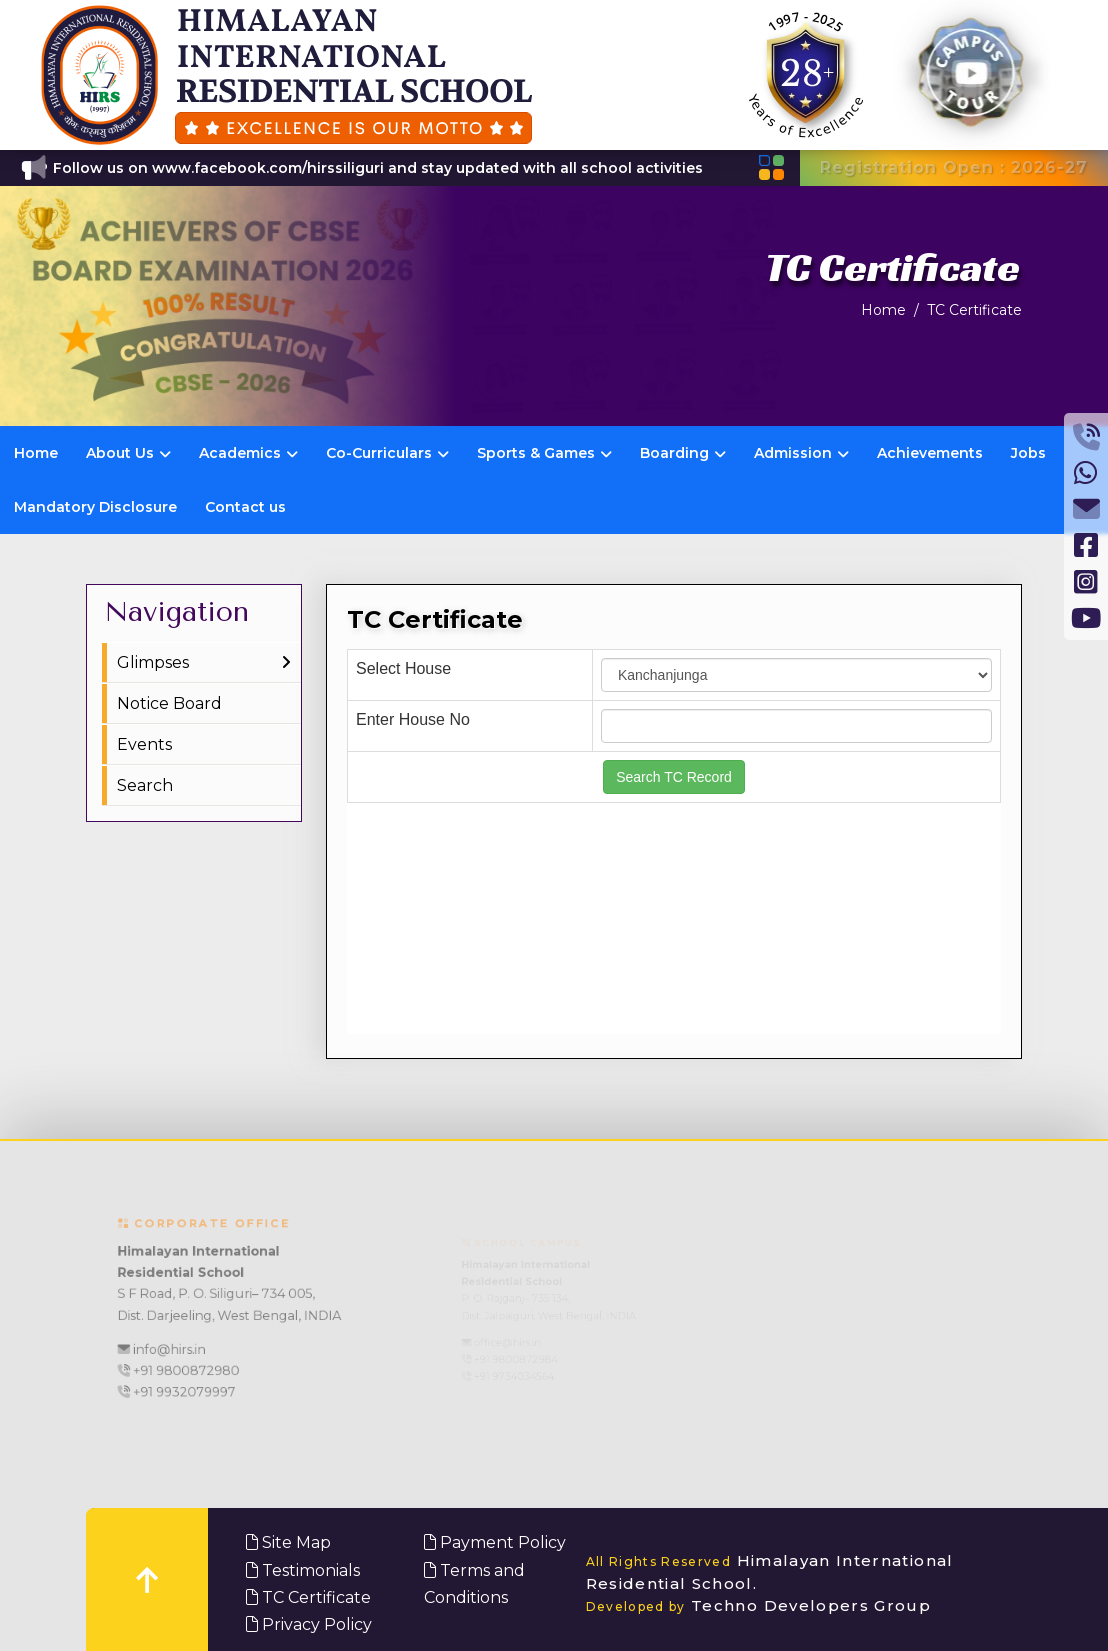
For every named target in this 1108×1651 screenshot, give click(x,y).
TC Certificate (974, 310)
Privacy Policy (309, 1624)
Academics (248, 453)
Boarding (683, 453)
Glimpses (153, 662)
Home (883, 310)
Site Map (288, 1542)
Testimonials (303, 1570)
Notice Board (169, 703)
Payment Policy (495, 1542)
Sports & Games (544, 453)
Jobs (1028, 453)
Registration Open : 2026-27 (954, 167)
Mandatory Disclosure (95, 507)
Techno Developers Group (759, 1605)
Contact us (245, 507)
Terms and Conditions (474, 1584)
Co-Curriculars (387, 453)
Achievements (930, 453)
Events (144, 744)
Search (145, 785)
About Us (128, 453)
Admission (801, 453)
